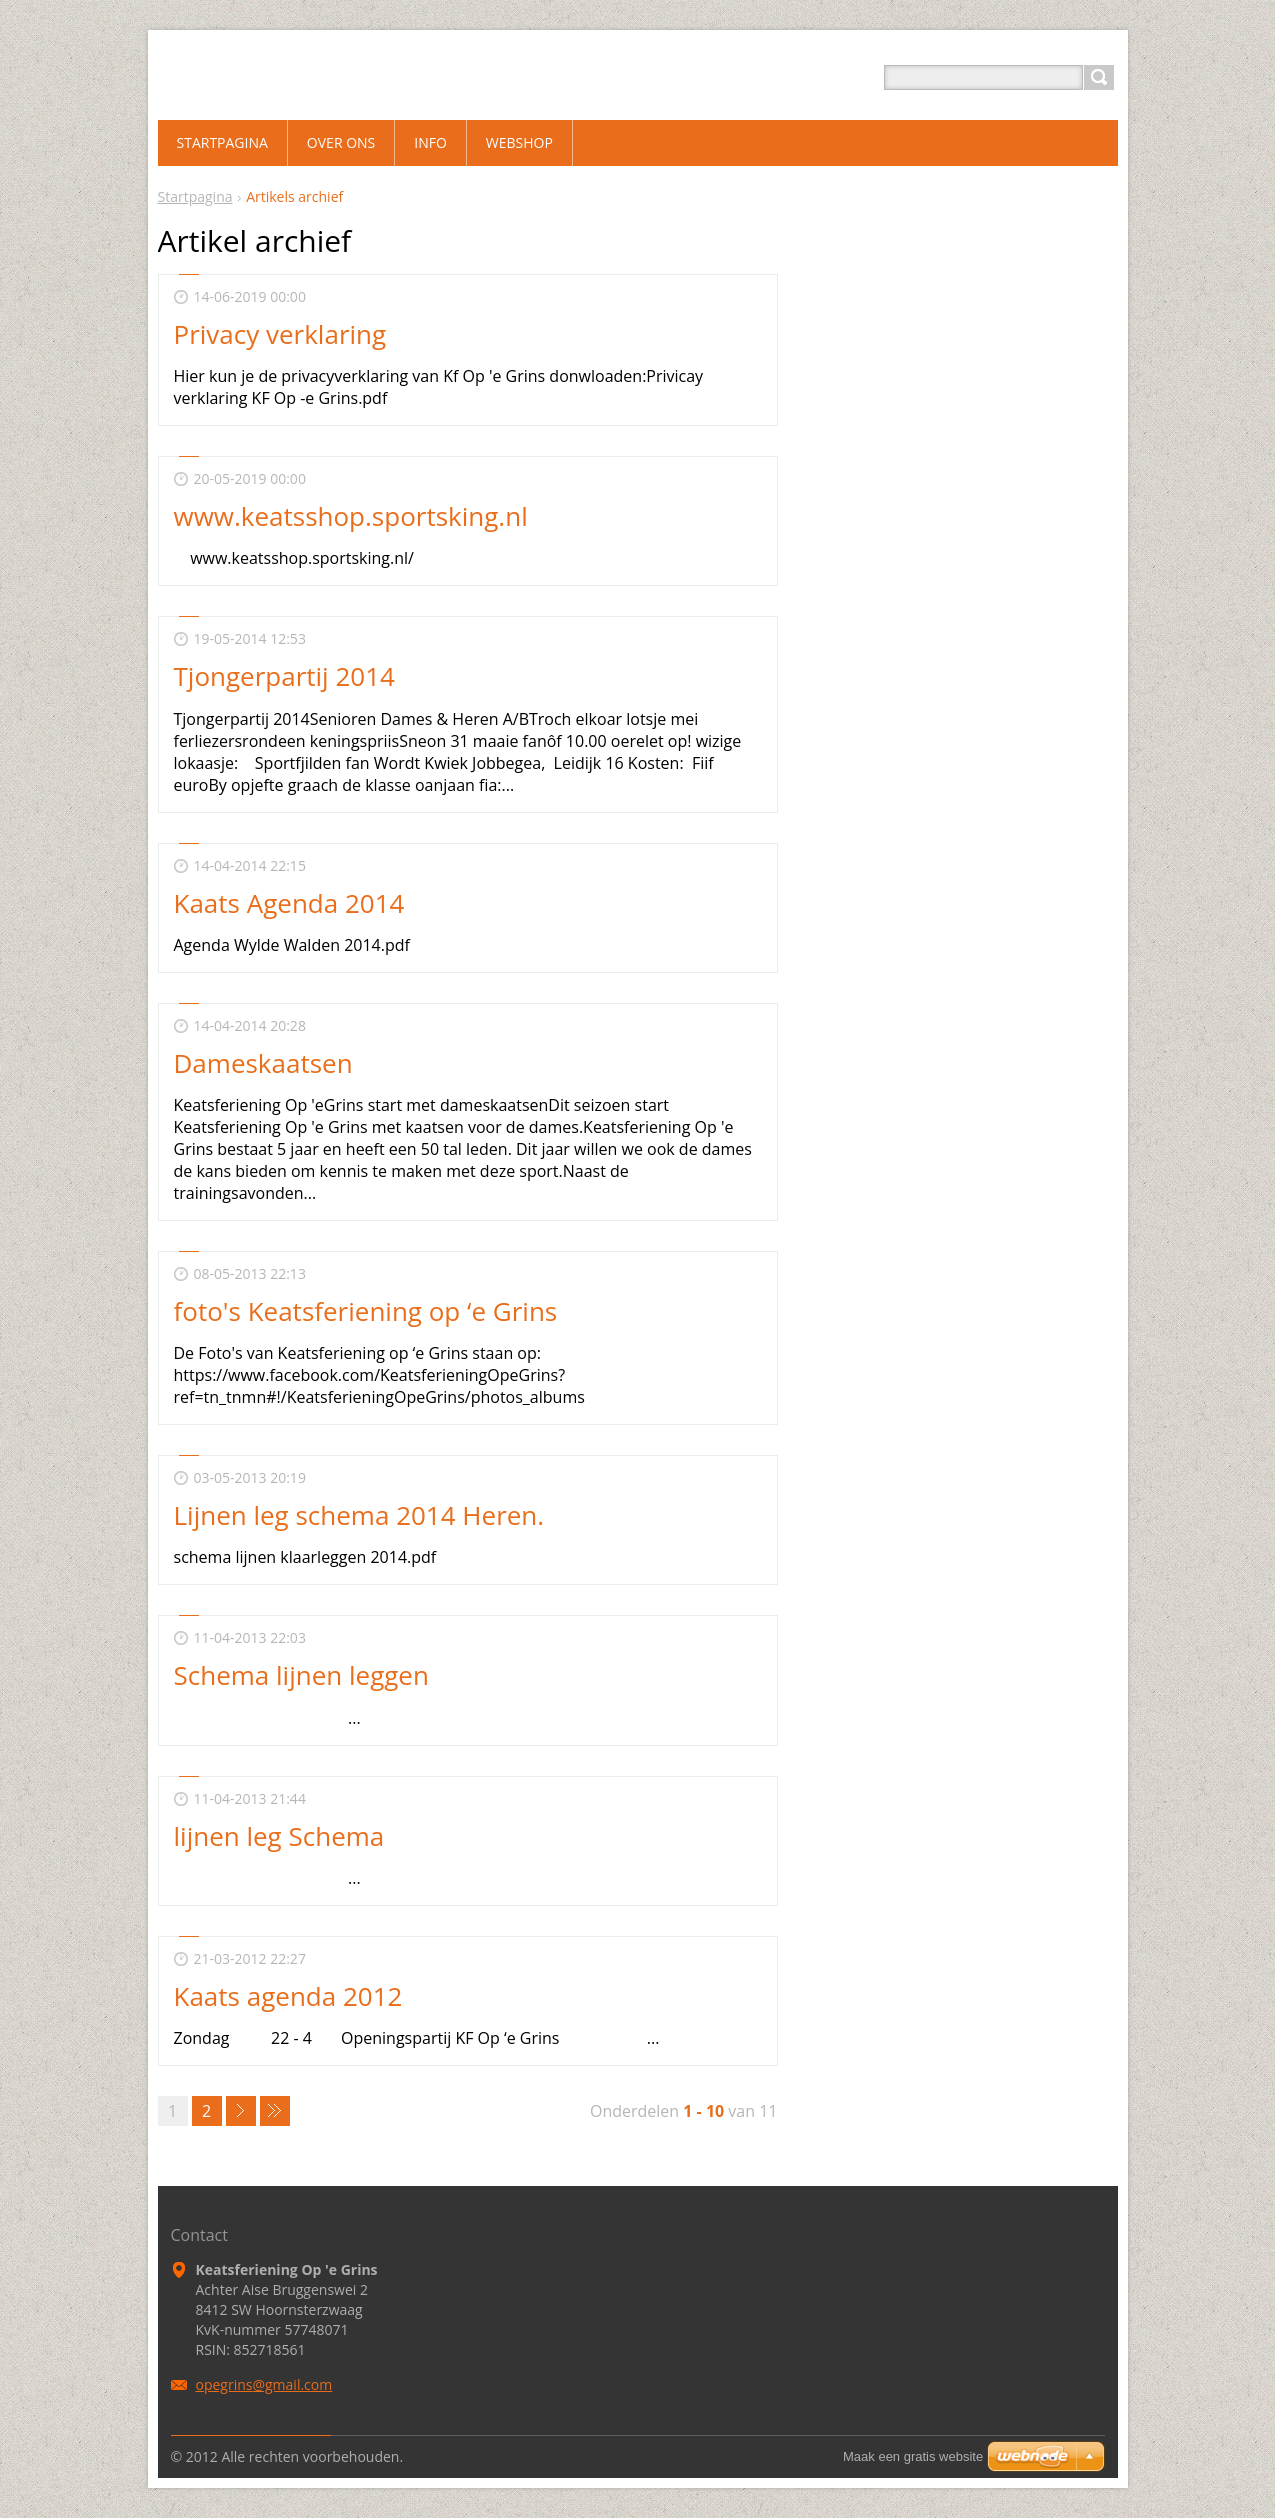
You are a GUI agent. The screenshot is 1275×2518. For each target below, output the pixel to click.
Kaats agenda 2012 (288, 1996)
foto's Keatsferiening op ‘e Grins (366, 1311)
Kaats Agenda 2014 (289, 903)
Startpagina (195, 196)
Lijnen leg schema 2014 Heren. (359, 1515)
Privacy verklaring (280, 334)
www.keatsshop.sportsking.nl (351, 516)
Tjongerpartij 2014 (284, 676)
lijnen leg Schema (279, 1836)
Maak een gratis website (913, 2456)
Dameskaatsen (263, 1063)
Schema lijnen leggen (301, 1675)
